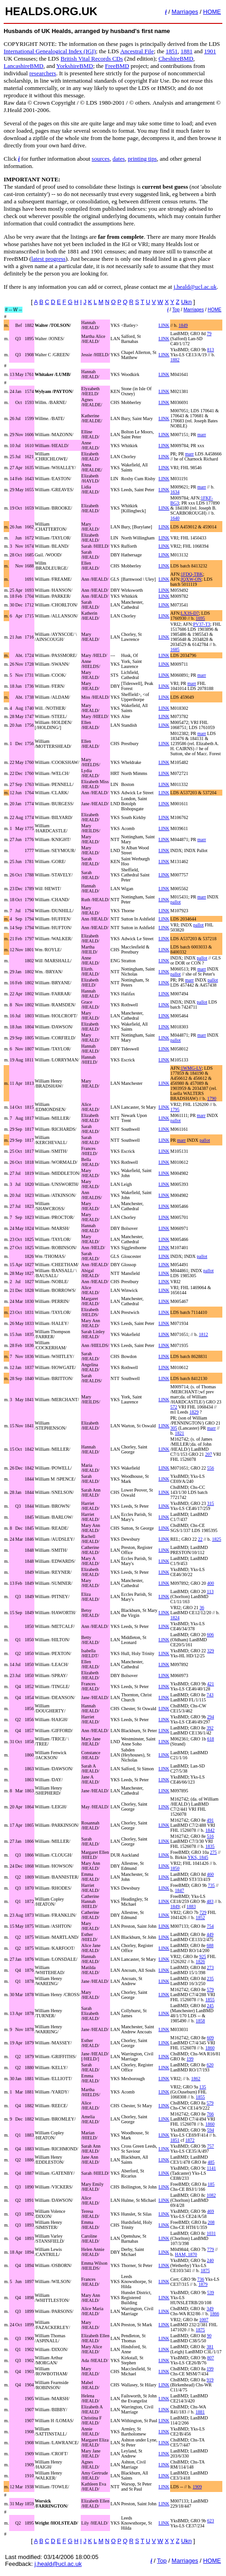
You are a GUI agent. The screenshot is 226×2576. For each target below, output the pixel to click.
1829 (193, 1411)
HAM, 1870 (186, 2254)
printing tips (142, 158)
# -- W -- (13, 309)
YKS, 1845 (197, 1857)
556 (210, 1467)
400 (210, 1583)
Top (176, 309)
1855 (210, 1999)
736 (200, 2279)
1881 (187, 51)
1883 (191, 1906)
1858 (200, 2020)
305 (174, 1428)
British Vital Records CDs (92, 58)
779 (210, 2249)
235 (210, 1978)
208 (211, 2222)
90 (209, 2335)
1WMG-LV (191, 1068)
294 (210, 1716)
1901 (210, 51)
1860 (210, 2047)
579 (210, 1989)
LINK (164, 325)
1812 (203, 1334)
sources (101, 158)
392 (210, 1727)
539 (210, 2292)
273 (210, 1967)
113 (210, 1591)
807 (210, 2357)
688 (210, 1945)
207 (208, 1454)
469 (210, 2211)
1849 (183, 325)
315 (210, 1503)
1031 (211, 2233)
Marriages (184, 11)
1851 (171, 51)
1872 (189, 2140)
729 (202, 1912)
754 (210, 1926)
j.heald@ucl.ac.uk (195, 286)
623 (210, 2520)
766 (210, 2113)
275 (213, 1852)
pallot (176, 901)
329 (210, 1650)
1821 (179, 1433)
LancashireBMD (24, 65)
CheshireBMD (176, 58)
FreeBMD (117, 65)
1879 (203, 2284)
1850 (175, 1868)
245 (210, 2005)
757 (210, 2146)
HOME (212, 11)
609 (210, 2037)
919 (210, 2379)
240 (210, 2260)
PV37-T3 (201, 624)
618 (210, 1738)
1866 (214, 2313)
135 (202, 2086)
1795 (175, 1109)
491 (210, 1820)
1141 (211, 2168)
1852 (200, 1917)
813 (210, 349)
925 (202, 1956)
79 (209, 333)
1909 (197, 2486)
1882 (175, 359)
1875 (205, 2270)
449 (210, 1934)
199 (190, 2058)
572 (174, 1406)
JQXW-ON (191, 579)
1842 (210, 1830)
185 (211, 2184)
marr (201, 434)
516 (210, 1836)
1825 (216, 1539)
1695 (200, 618)
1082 (211, 2195)
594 (210, 2130)
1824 (175, 1617)
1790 (211, 1098)
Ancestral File (137, 51)
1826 (200, 1961)
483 (210, 1901)
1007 (204, 2319)
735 (211, 1885)
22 (200, 1539)
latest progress (48, 258)
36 (201, 1607)
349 (210, 2308)
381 (210, 2346)
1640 (175, 518)
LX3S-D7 (189, 613)
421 (210, 1683)
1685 (175, 649)
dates (119, 158)
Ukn (186, 301)
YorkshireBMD (74, 65)
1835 (210, 1846)
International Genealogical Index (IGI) (50, 51)
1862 (195, 2078)
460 (210, 1874)
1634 (175, 491)
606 (210, 1634)
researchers (42, 73)
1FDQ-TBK (192, 574)
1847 (179, 1890)
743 (210, 1694)
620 (210, 2064)
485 (211, 2162)
